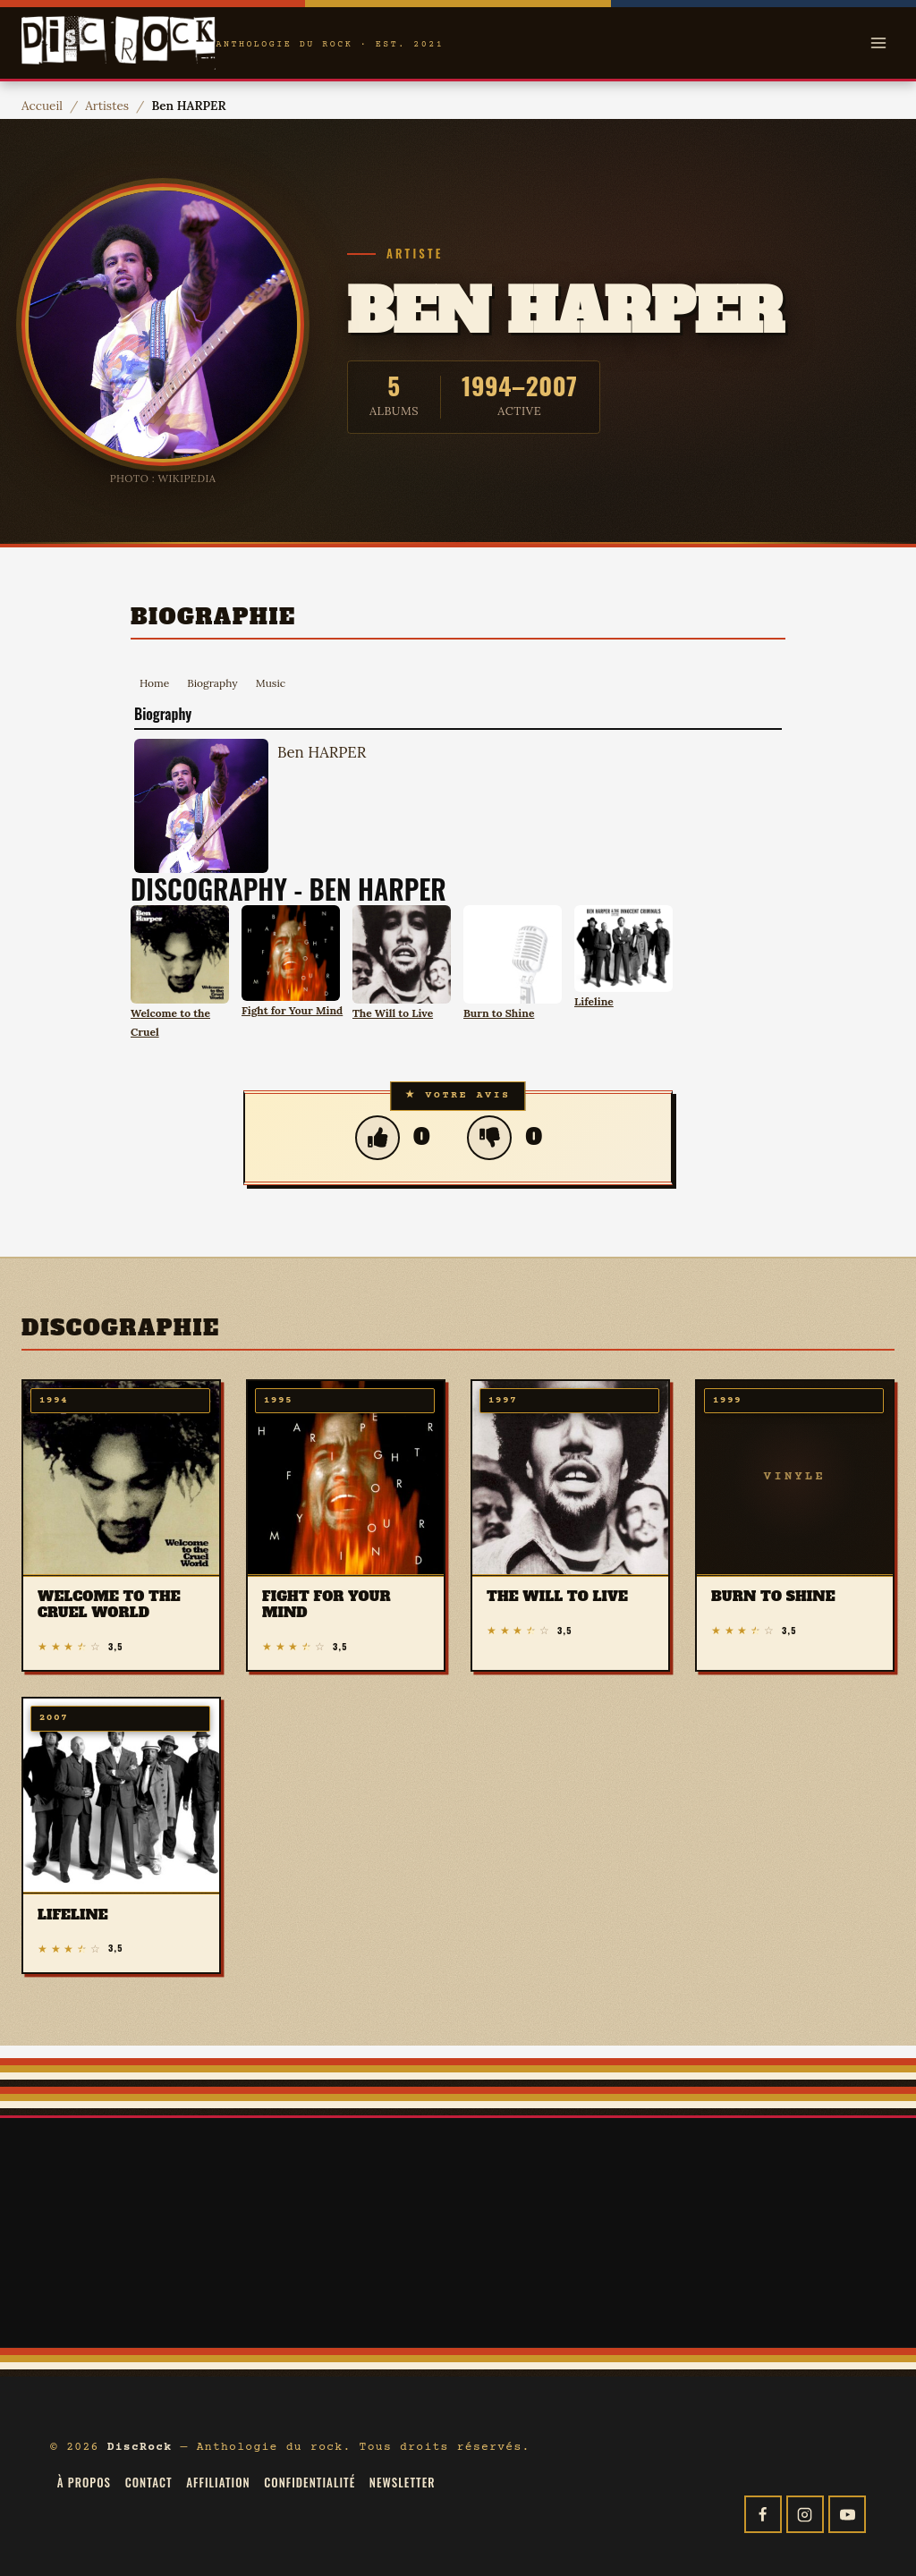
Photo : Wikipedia (163, 478)
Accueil (42, 105)
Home (154, 683)
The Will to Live (392, 1013)
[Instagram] (805, 2514)
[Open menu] (878, 42)
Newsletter (402, 2482)
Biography (212, 683)
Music (271, 683)
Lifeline (594, 1001)
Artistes (107, 105)
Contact (149, 2482)
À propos (84, 2482)
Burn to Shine (498, 1013)
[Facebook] (763, 2514)
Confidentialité (309, 2482)
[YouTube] (847, 2514)
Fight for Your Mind (292, 1010)
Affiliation (218, 2482)
